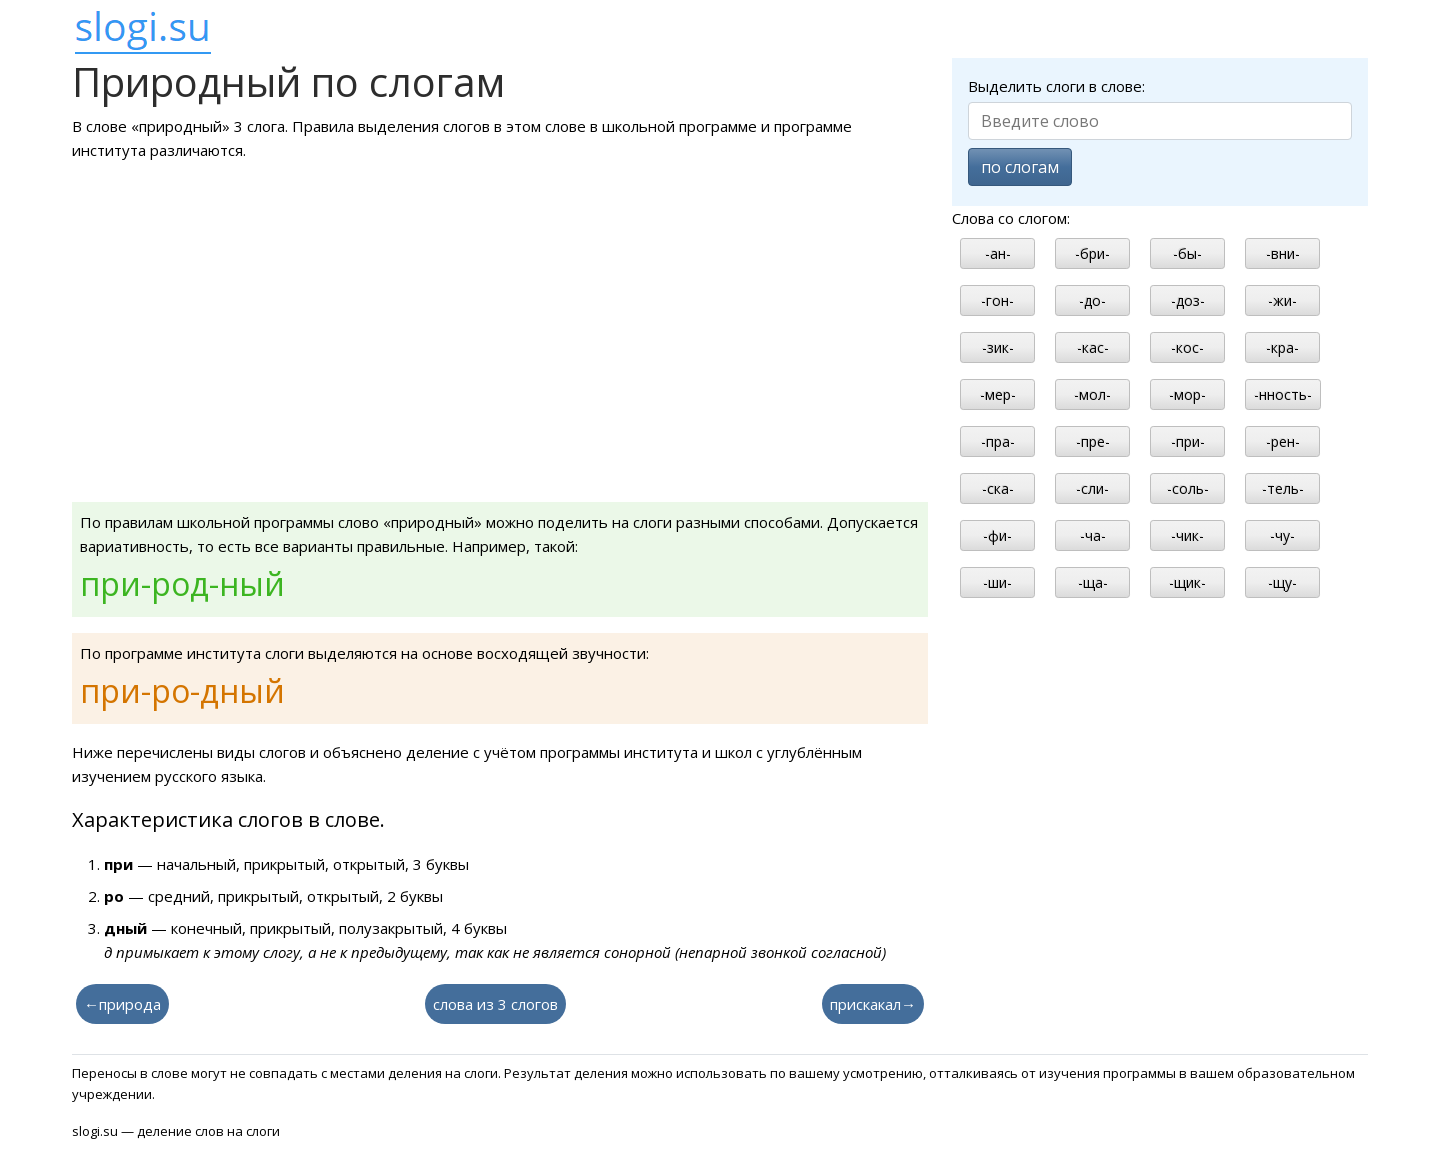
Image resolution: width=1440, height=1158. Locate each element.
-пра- (998, 441)
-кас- (1093, 347)
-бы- (1187, 253)
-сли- (1092, 488)
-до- (1092, 300)
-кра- (1282, 347)
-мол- (1092, 394)
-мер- (998, 394)
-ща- (1093, 582)
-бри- (1092, 253)
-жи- (1282, 300)
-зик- (998, 347)
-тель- (1283, 488)
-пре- (1093, 441)
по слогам (1020, 167)
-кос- (1187, 347)
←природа (122, 1004)
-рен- (1283, 441)
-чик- (1187, 535)
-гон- (997, 300)
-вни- (1283, 253)
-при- (1188, 441)
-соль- (1188, 488)
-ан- (998, 253)
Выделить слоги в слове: (1056, 86)
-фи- (997, 535)
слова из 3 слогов (495, 1004)
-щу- (1282, 582)
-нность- (1283, 394)
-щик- (1187, 582)
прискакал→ (873, 1004)
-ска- (998, 488)
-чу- (1282, 535)
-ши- (997, 582)
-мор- (1187, 394)
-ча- (1093, 535)
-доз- (1188, 300)
